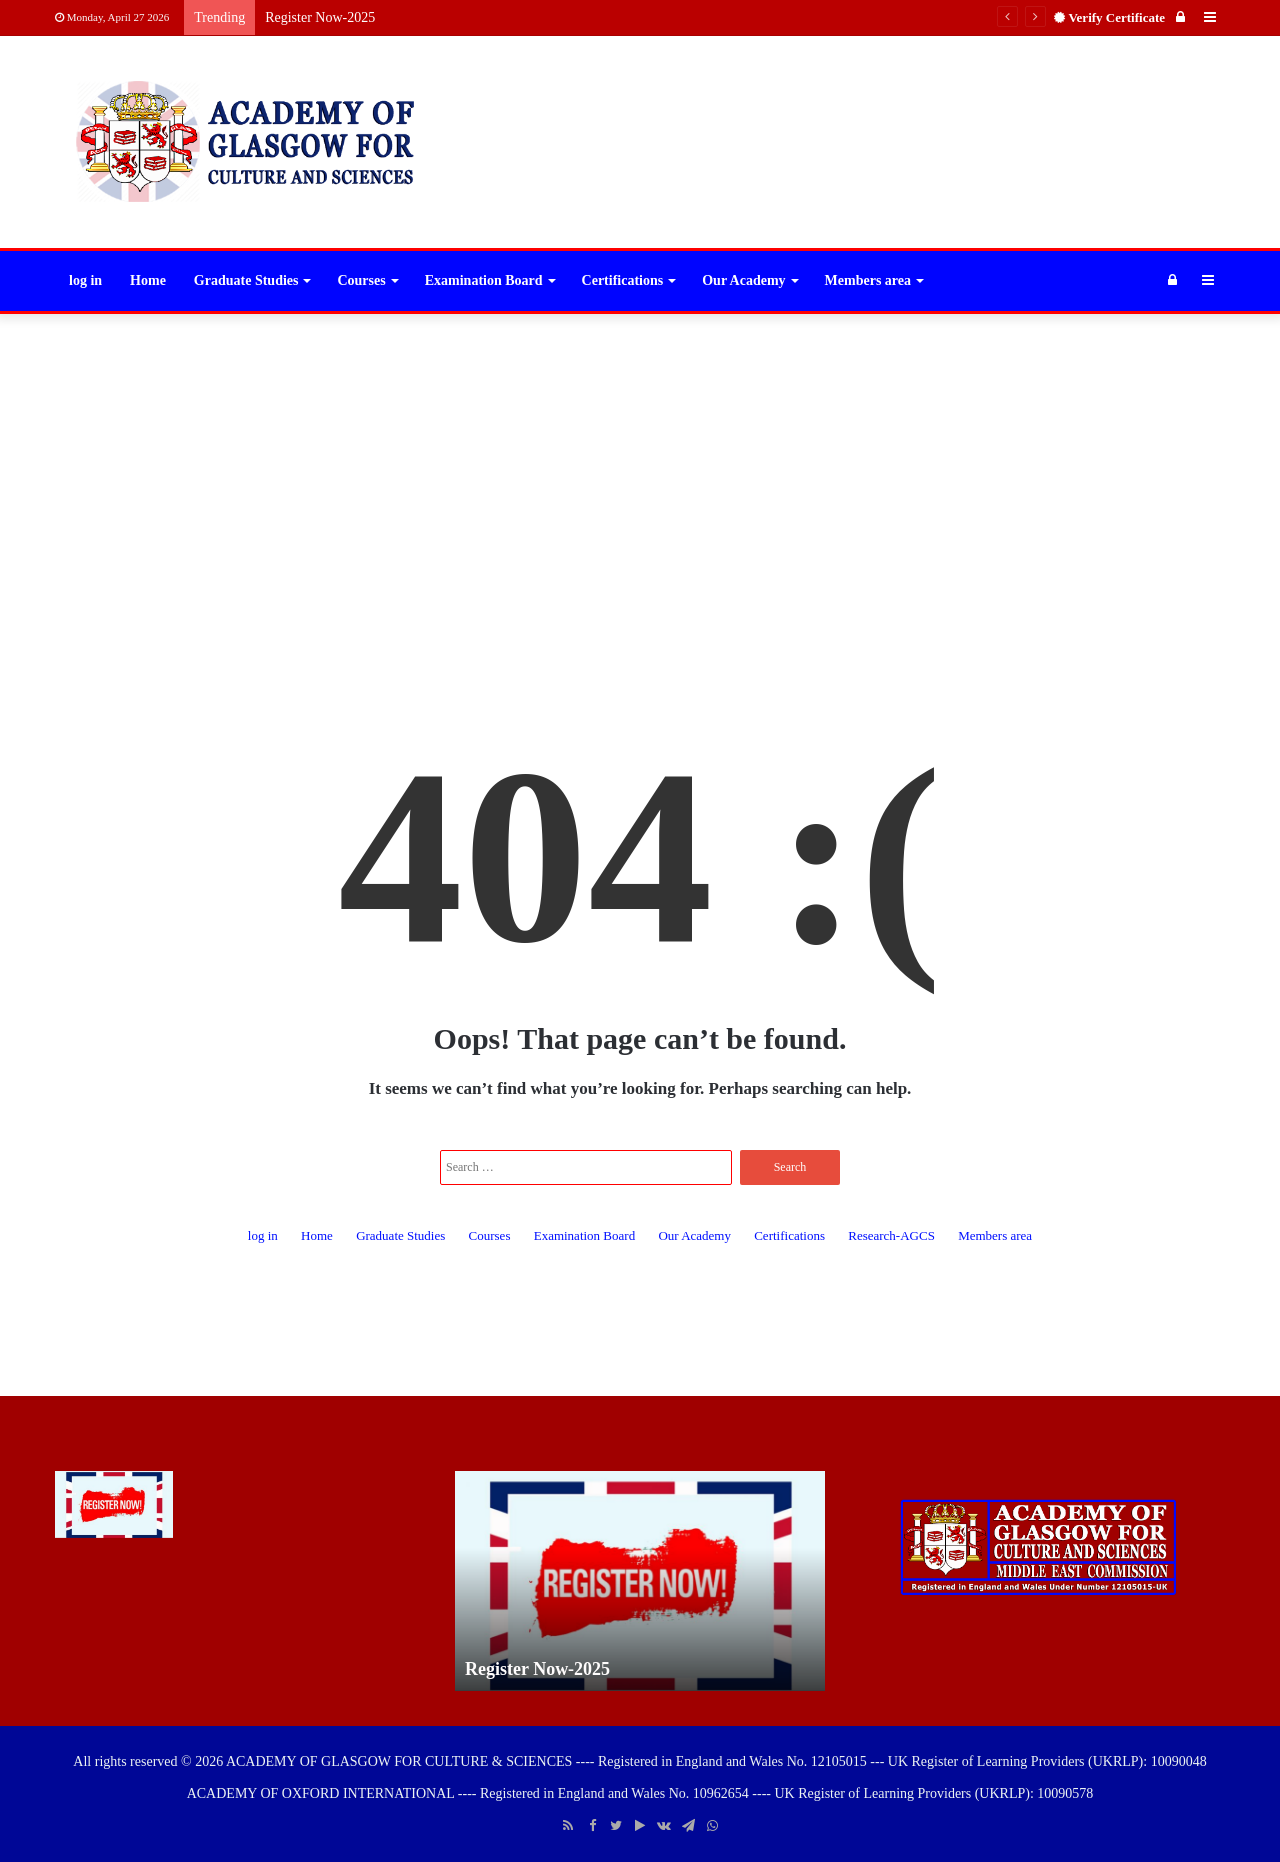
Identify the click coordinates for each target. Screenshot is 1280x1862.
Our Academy (743, 280)
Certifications (623, 280)
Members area (868, 280)
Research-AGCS (891, 1235)
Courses (361, 280)
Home (148, 280)
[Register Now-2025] (114, 1504)
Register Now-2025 (320, 17)
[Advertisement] (640, 474)
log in (85, 280)
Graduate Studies (246, 280)
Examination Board (484, 280)
